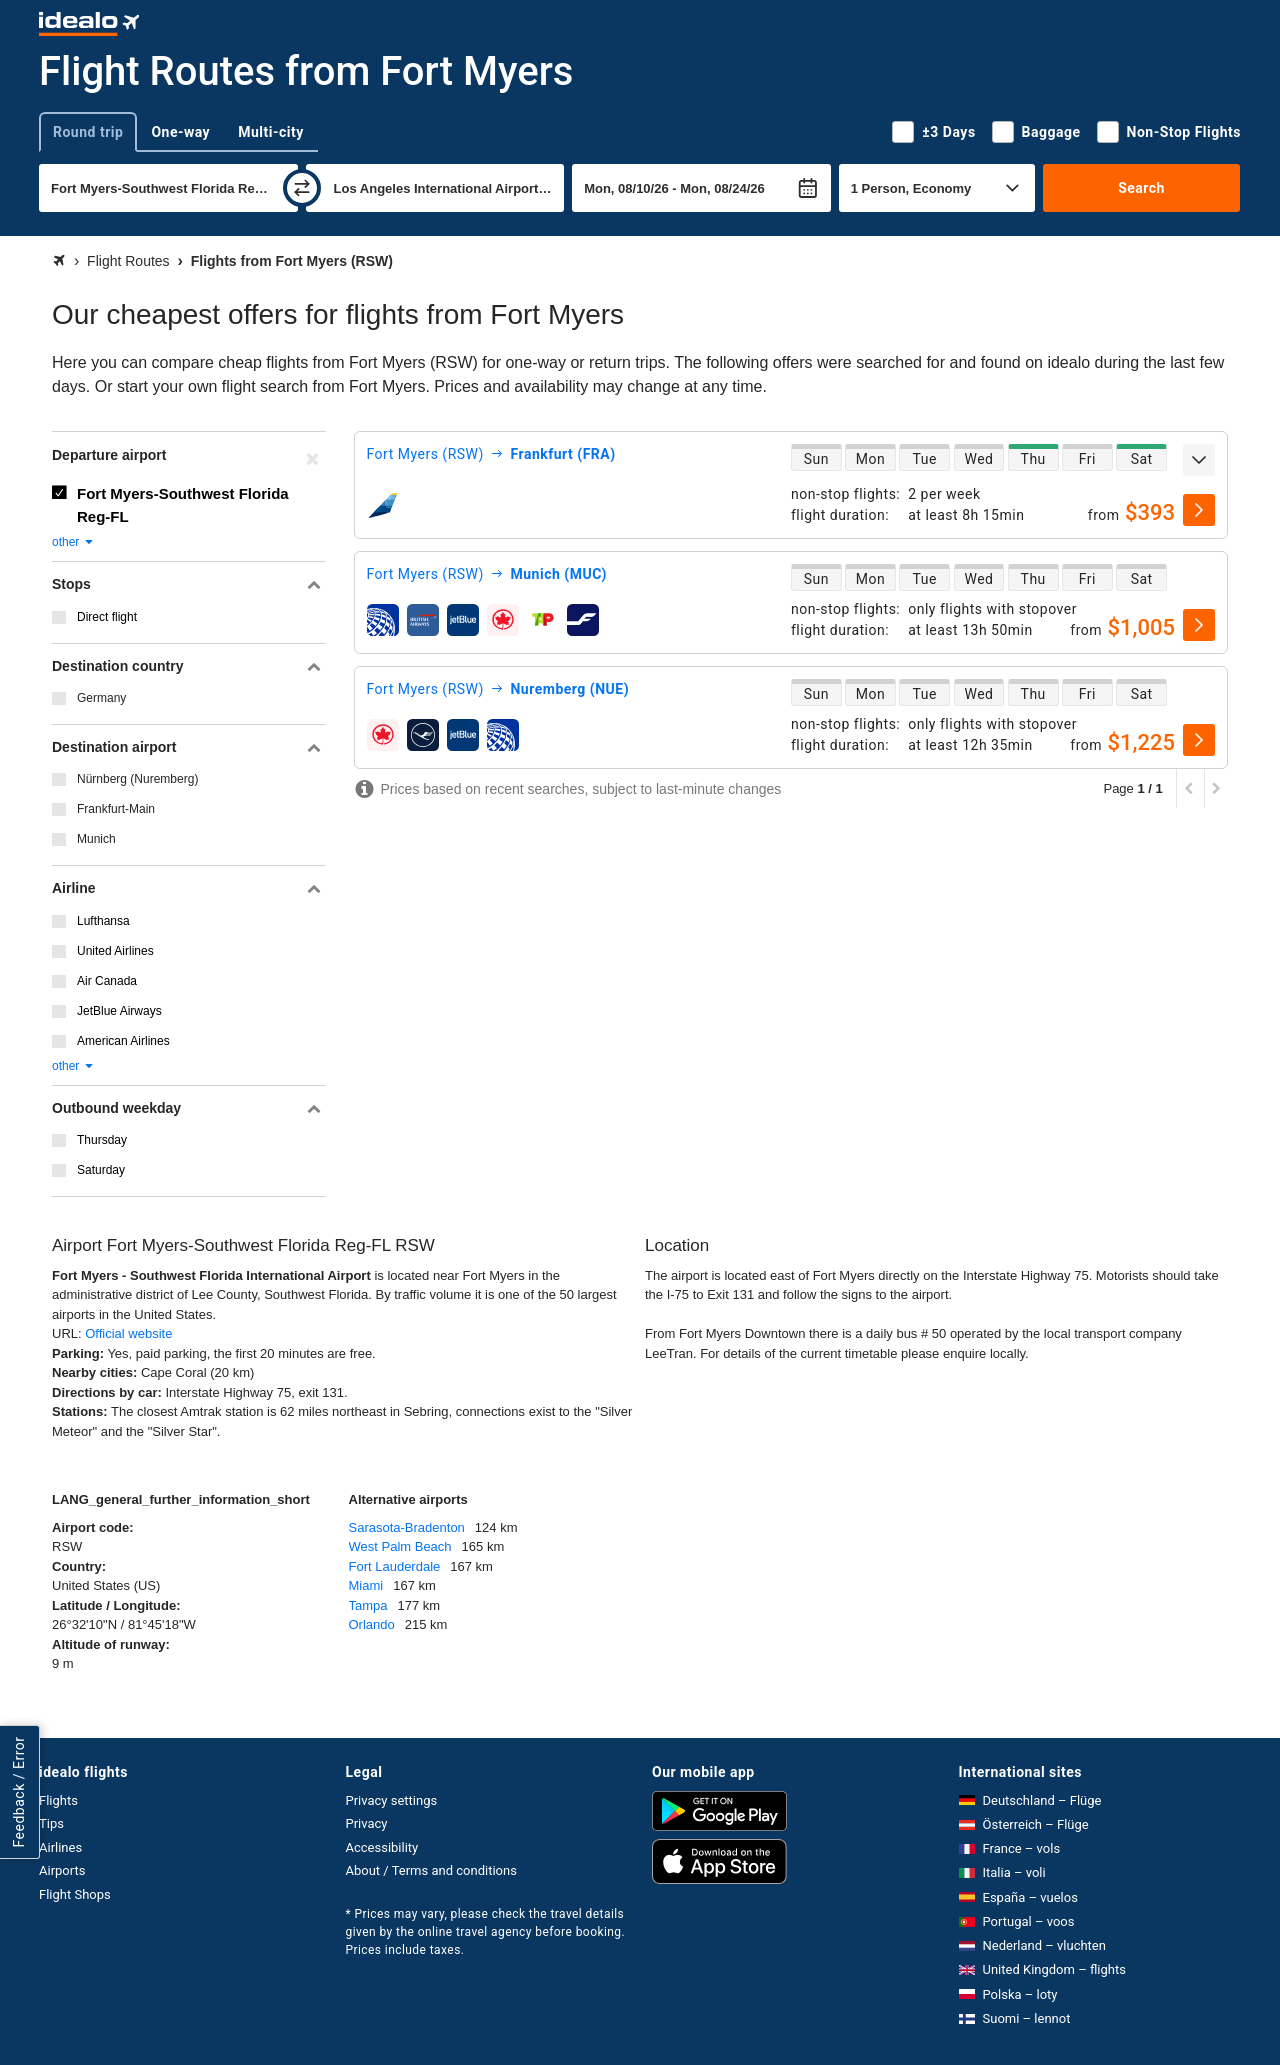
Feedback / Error (19, 1791)
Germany (101, 698)
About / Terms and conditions (431, 1870)
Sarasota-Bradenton (407, 1527)
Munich (96, 839)
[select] (1199, 510)
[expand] (1199, 460)
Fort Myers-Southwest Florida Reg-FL (183, 505)
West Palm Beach (400, 1546)
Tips (51, 1823)
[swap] (302, 188)
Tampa (368, 1605)
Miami (366, 1585)
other (73, 542)
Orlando (372, 1624)
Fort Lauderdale (395, 1566)
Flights (58, 1800)
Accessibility (382, 1847)
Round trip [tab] (88, 132)
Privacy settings (392, 1800)
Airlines (60, 1847)
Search (1141, 188)
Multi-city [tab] (271, 132)
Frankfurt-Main (116, 809)
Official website (128, 1333)
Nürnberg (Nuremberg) (137, 779)
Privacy (367, 1823)
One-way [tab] (180, 132)
